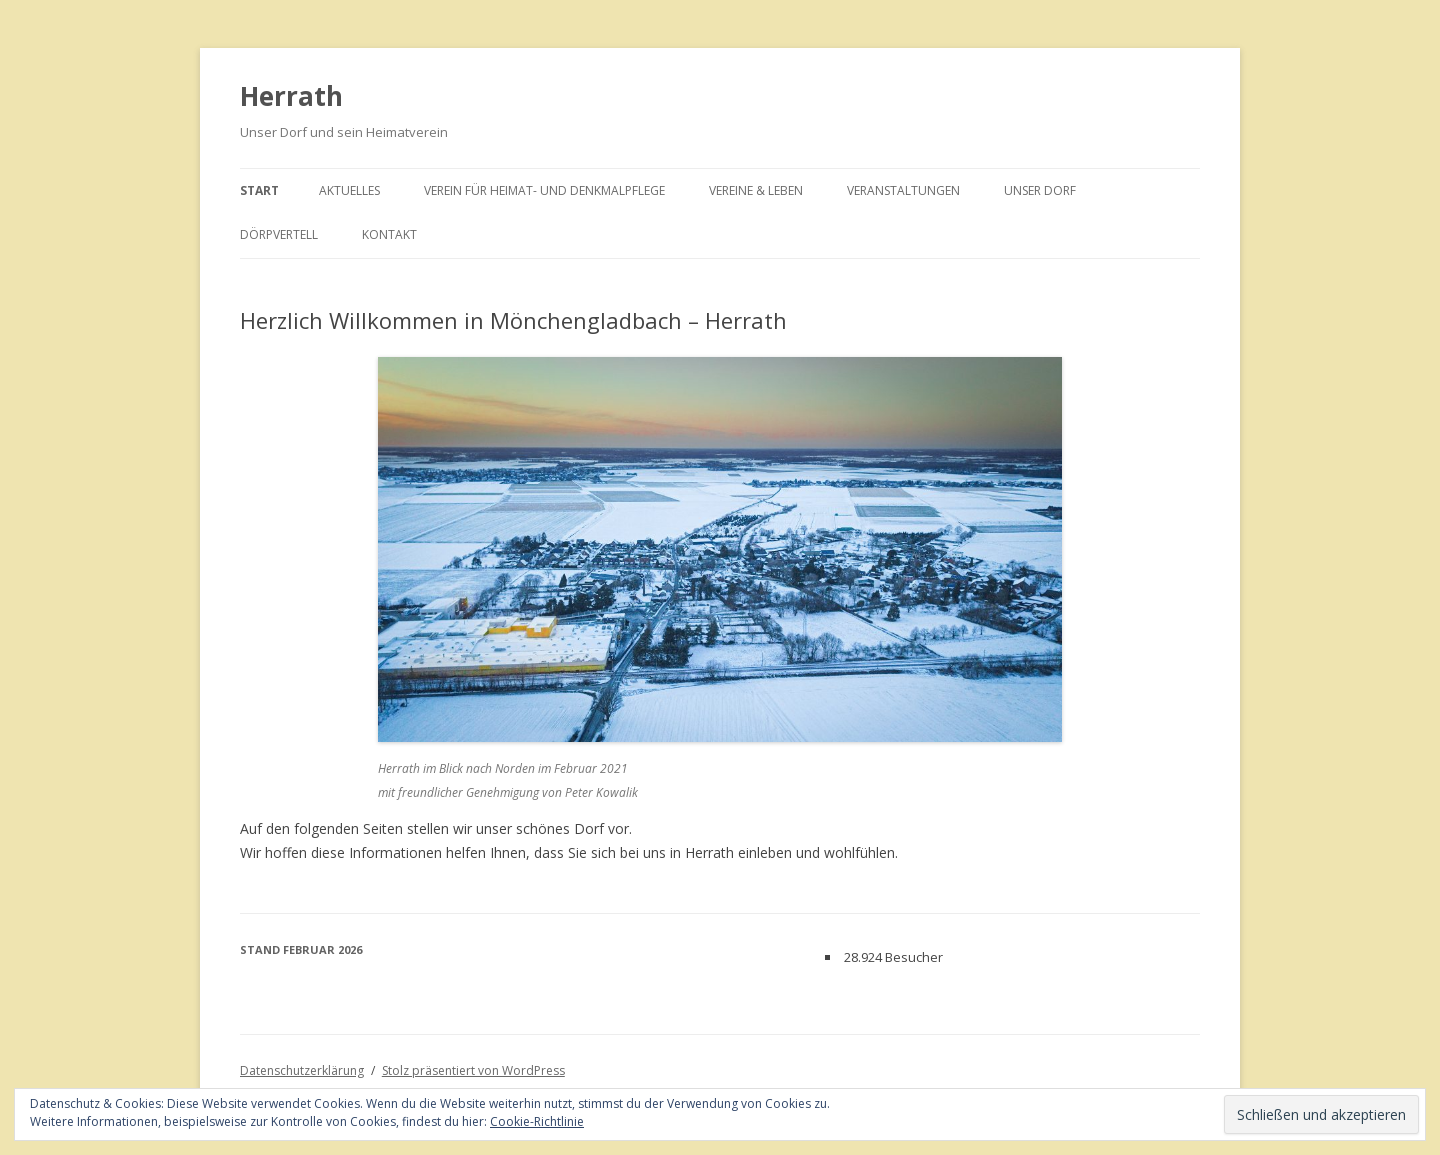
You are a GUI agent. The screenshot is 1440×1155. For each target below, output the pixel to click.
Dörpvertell (279, 234)
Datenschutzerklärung (302, 1070)
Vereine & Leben (756, 190)
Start (259, 190)
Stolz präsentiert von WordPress (473, 1070)
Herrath (291, 96)
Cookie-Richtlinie (537, 1121)
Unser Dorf (1040, 190)
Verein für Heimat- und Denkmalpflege (544, 190)
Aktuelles (349, 190)
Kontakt (389, 234)
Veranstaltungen (903, 190)
